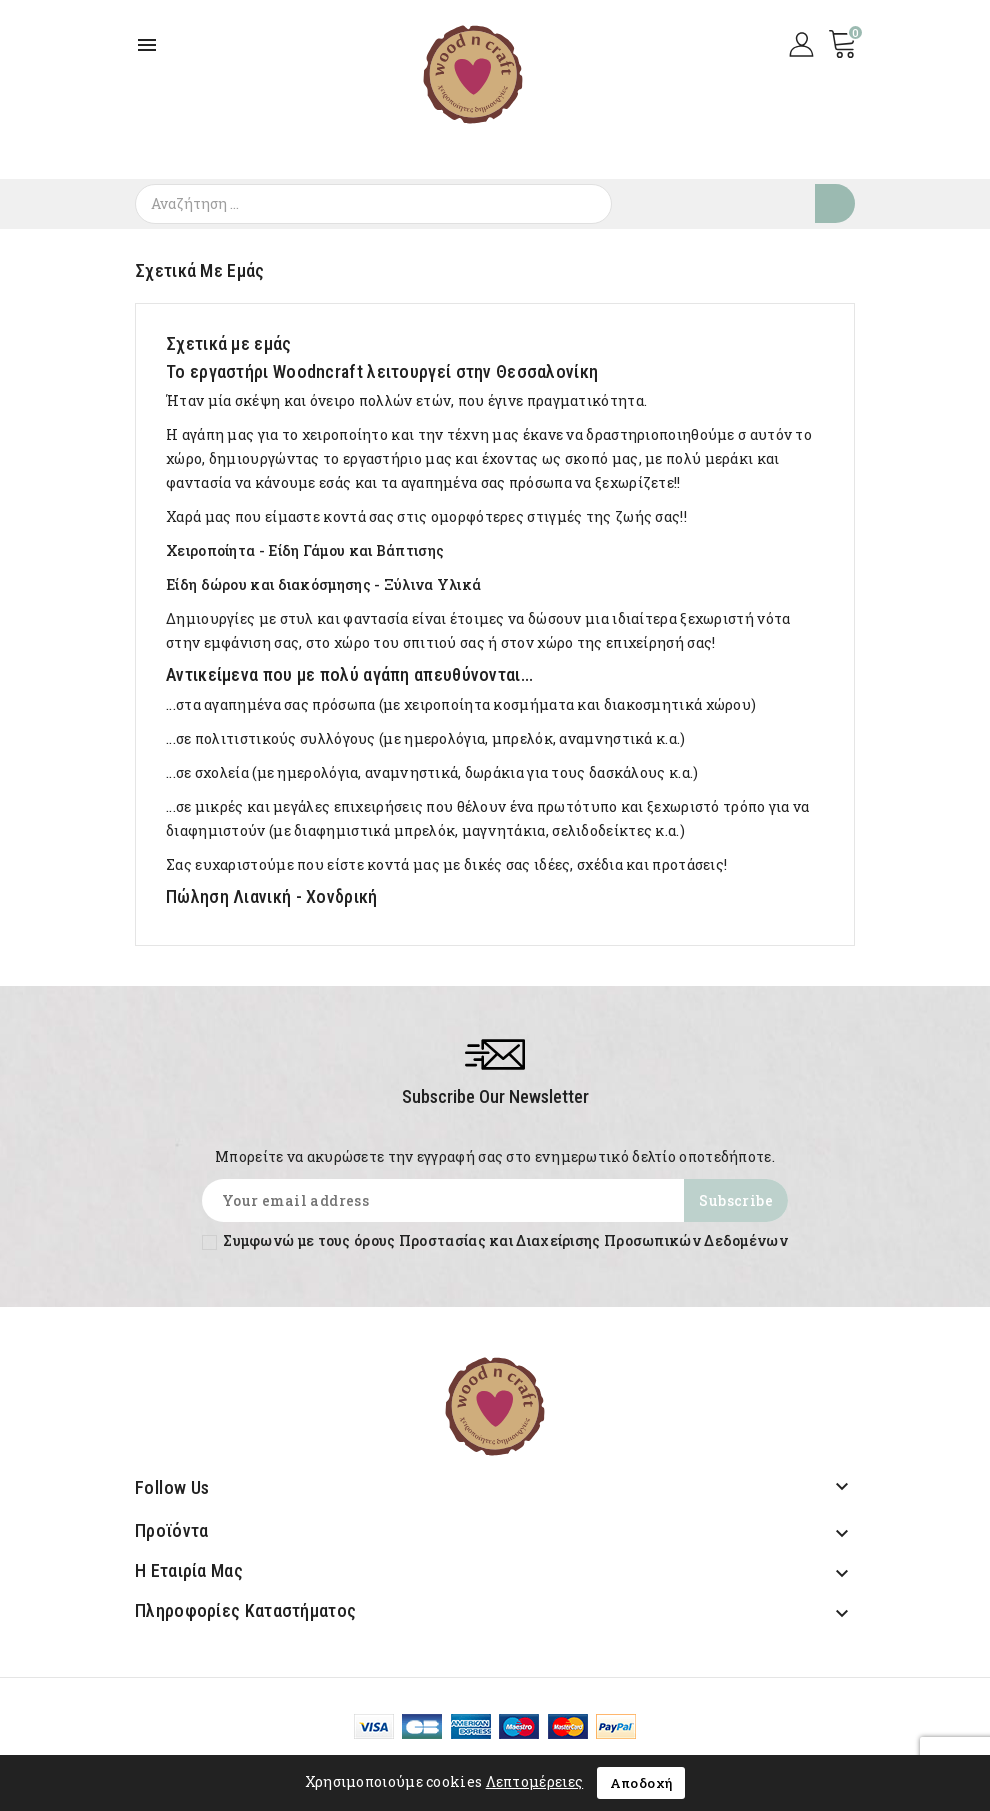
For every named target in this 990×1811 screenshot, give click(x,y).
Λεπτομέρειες (535, 1781)
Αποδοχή (641, 1783)
